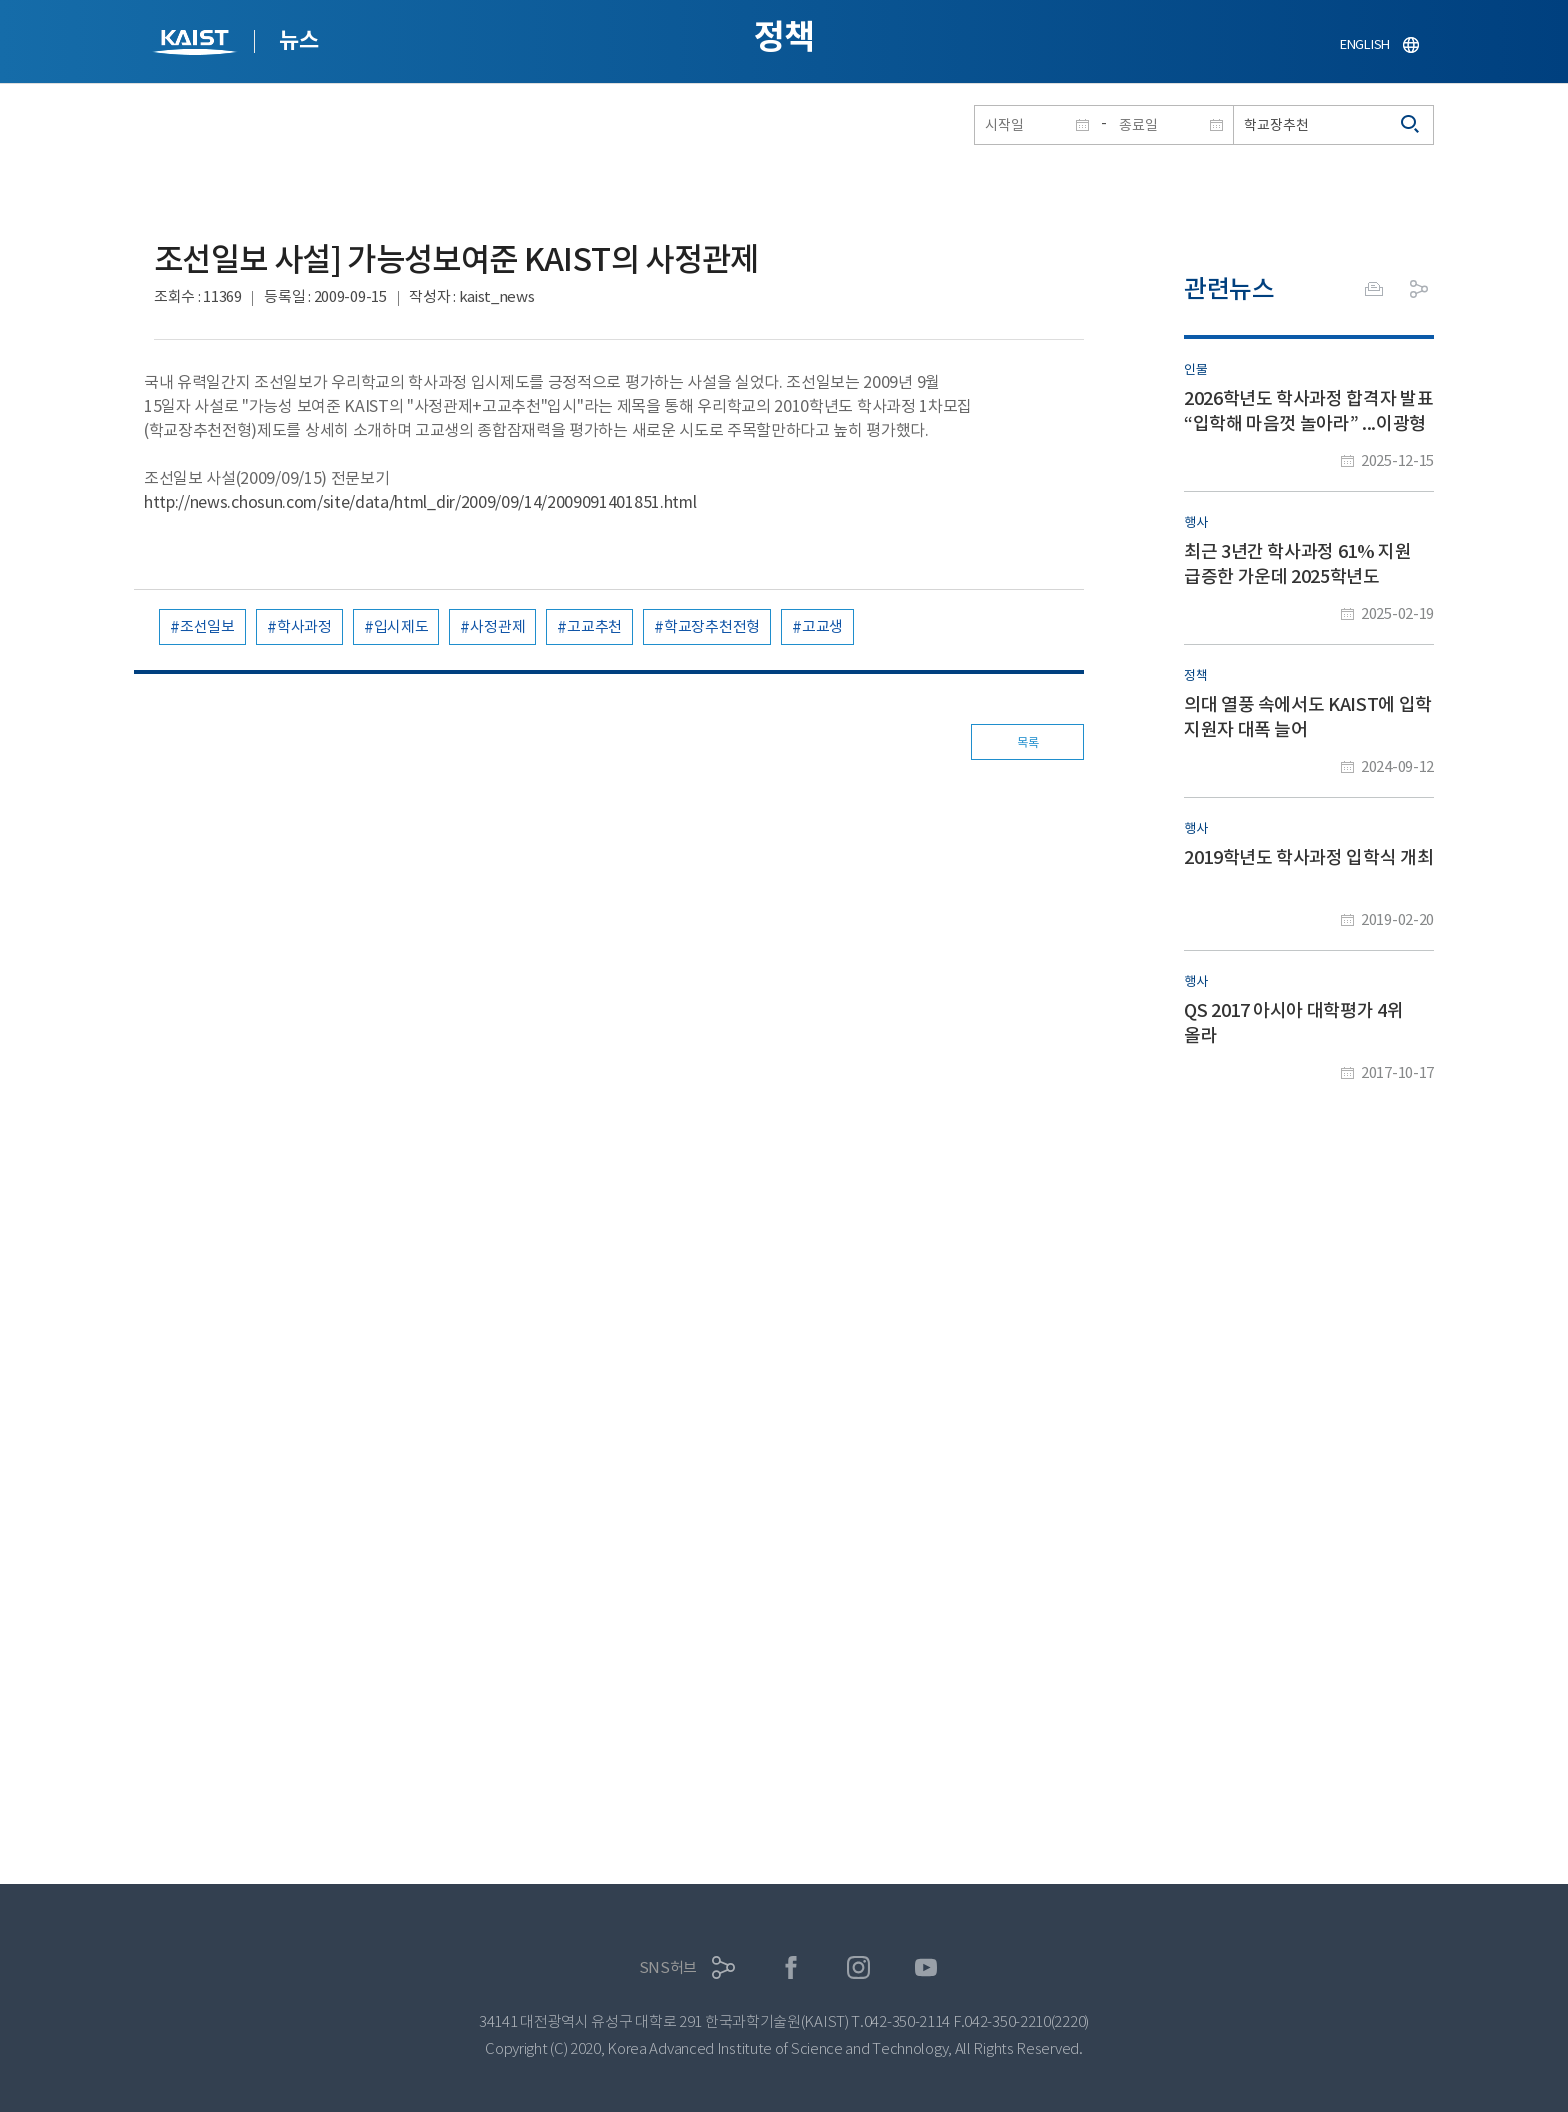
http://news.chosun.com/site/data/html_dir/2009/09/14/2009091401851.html (420, 502)
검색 (1411, 125)
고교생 (822, 626)
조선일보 (207, 626)
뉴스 (298, 40)
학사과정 (304, 626)
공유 (1419, 289)
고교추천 (594, 626)
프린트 (1374, 289)
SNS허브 (668, 1967)
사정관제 (497, 626)
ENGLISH (1365, 44)
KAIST (197, 44)
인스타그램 (858, 1967)
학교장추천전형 (712, 626)
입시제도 (401, 626)
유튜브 (926, 1967)
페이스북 (791, 1967)
